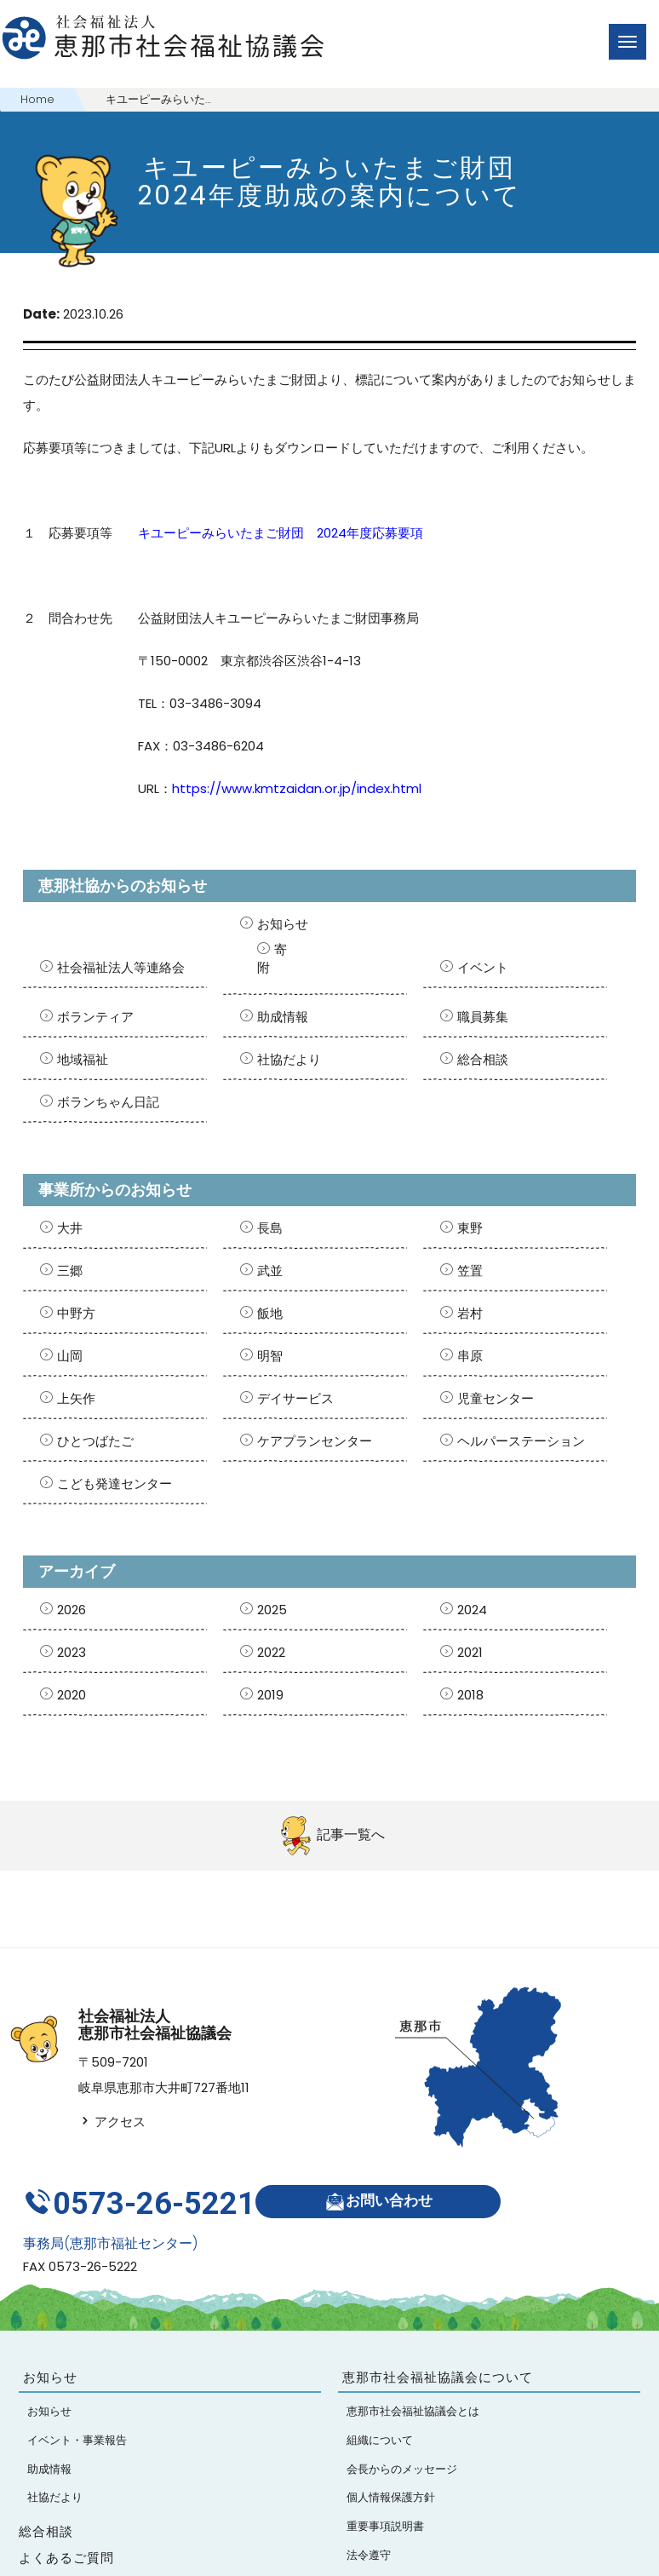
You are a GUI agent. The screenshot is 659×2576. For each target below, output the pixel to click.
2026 (71, 1610)
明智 (270, 1356)
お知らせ (282, 924)
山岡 (70, 1356)
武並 (270, 1270)
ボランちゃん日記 (108, 1102)
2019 (270, 1695)
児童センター (495, 1398)
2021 (470, 1652)
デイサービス (295, 1398)
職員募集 (482, 1017)
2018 (470, 1695)
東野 (470, 1228)
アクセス (112, 2121)
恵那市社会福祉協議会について (437, 2358)
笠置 (470, 1270)
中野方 (76, 1313)
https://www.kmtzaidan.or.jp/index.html (296, 788)
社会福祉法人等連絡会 (121, 967)
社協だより (289, 1059)
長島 (270, 1228)
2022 (271, 1652)
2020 (71, 1695)
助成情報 (282, 1017)
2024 (472, 1610)
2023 (71, 1652)
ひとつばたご (95, 1441)
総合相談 (482, 1059)
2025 (272, 1610)
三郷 (70, 1270)
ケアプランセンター (314, 1441)
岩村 (470, 1313)
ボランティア (95, 1017)
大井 (70, 1228)
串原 (470, 1356)
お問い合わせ (387, 2191)
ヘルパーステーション (521, 1441)
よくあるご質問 (66, 2540)
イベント (482, 967)
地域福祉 (82, 1059)
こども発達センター (114, 1483)
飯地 (270, 1313)
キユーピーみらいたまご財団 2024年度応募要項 (280, 533)
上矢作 (76, 1398)
